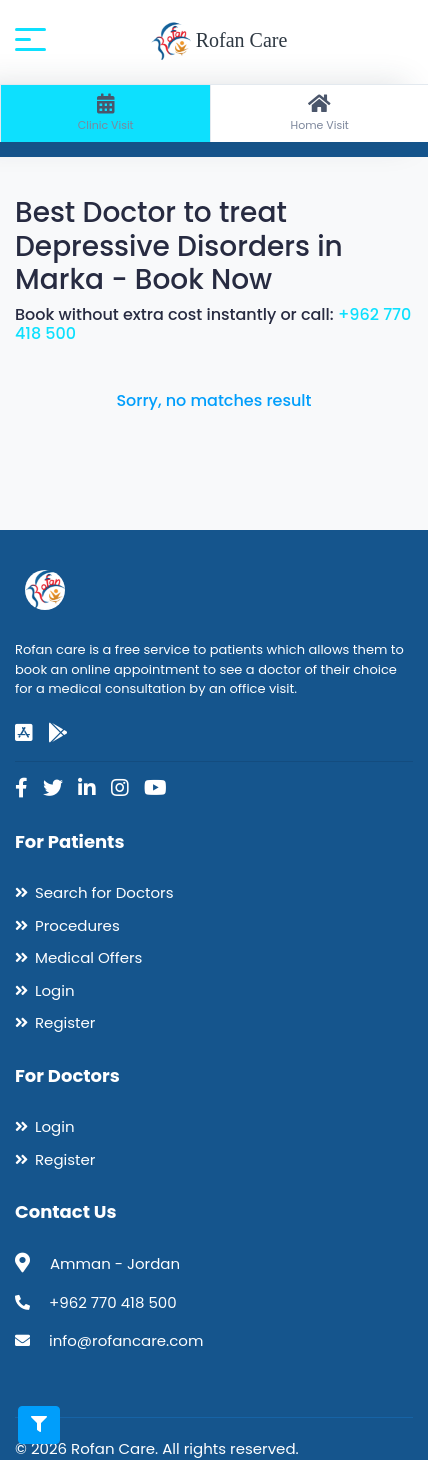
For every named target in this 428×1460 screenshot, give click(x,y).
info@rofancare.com (126, 1340)
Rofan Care (219, 42)
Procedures (77, 925)
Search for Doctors (104, 892)
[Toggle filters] (39, 1425)
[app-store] (24, 733)
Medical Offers (88, 957)
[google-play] (58, 733)
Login (55, 990)
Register (65, 1022)
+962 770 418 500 (113, 1302)
